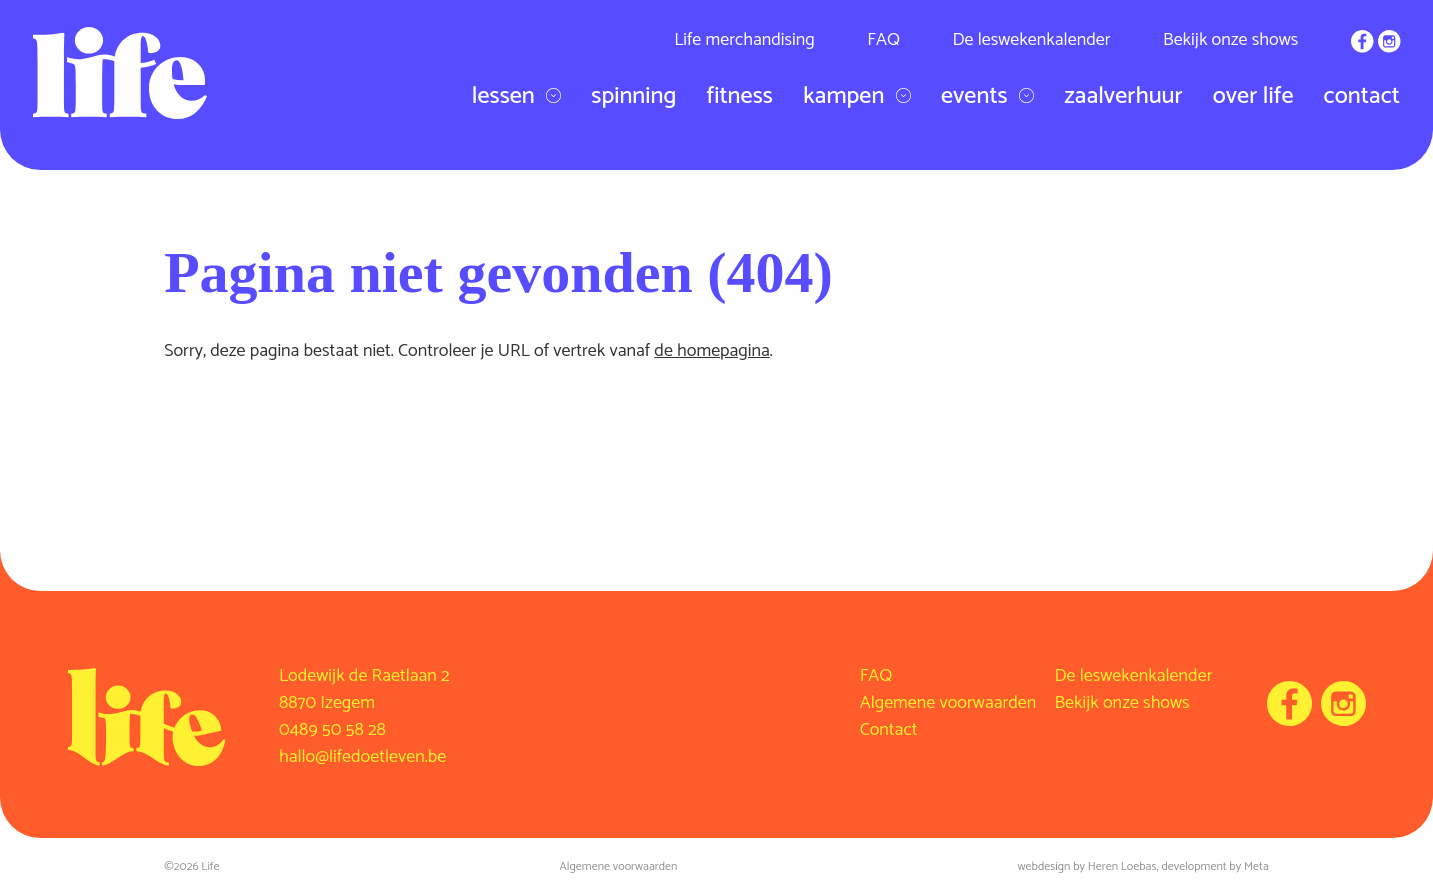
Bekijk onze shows (1230, 40)
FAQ (883, 40)
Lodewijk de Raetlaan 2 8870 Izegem (364, 689)
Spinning (633, 96)
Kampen (857, 97)
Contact (1362, 96)
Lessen (517, 97)
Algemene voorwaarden (948, 703)
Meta (1256, 866)
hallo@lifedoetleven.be (362, 757)
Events (987, 97)
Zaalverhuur (1123, 96)
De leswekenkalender (1031, 40)
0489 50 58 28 (332, 730)
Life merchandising (744, 40)
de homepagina (711, 351)
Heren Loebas (1122, 866)
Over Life (1253, 96)
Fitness (739, 96)
